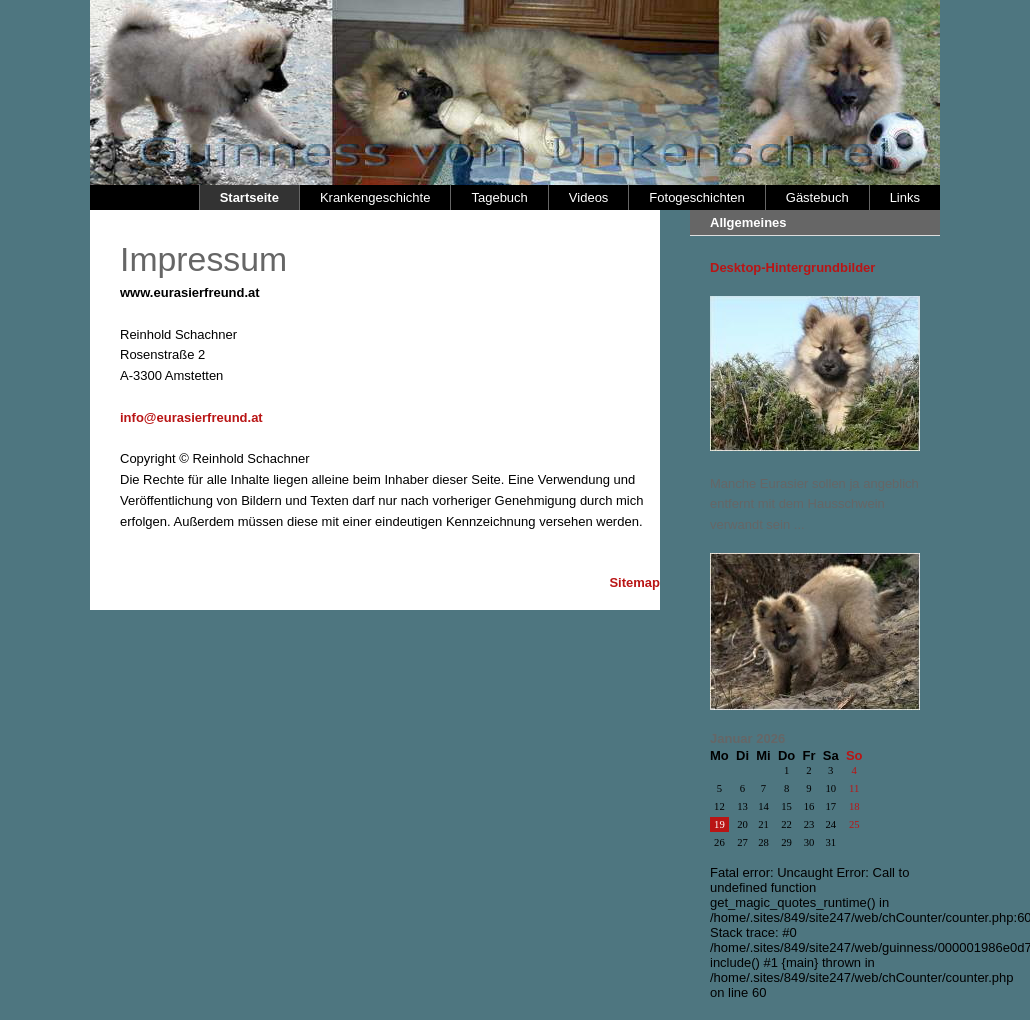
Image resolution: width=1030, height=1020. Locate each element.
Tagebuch (499, 197)
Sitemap (634, 582)
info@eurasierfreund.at (191, 417)
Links (905, 197)
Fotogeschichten (696, 197)
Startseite (249, 197)
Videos (589, 197)
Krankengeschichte (375, 197)
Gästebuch (817, 197)
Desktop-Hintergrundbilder (792, 267)
